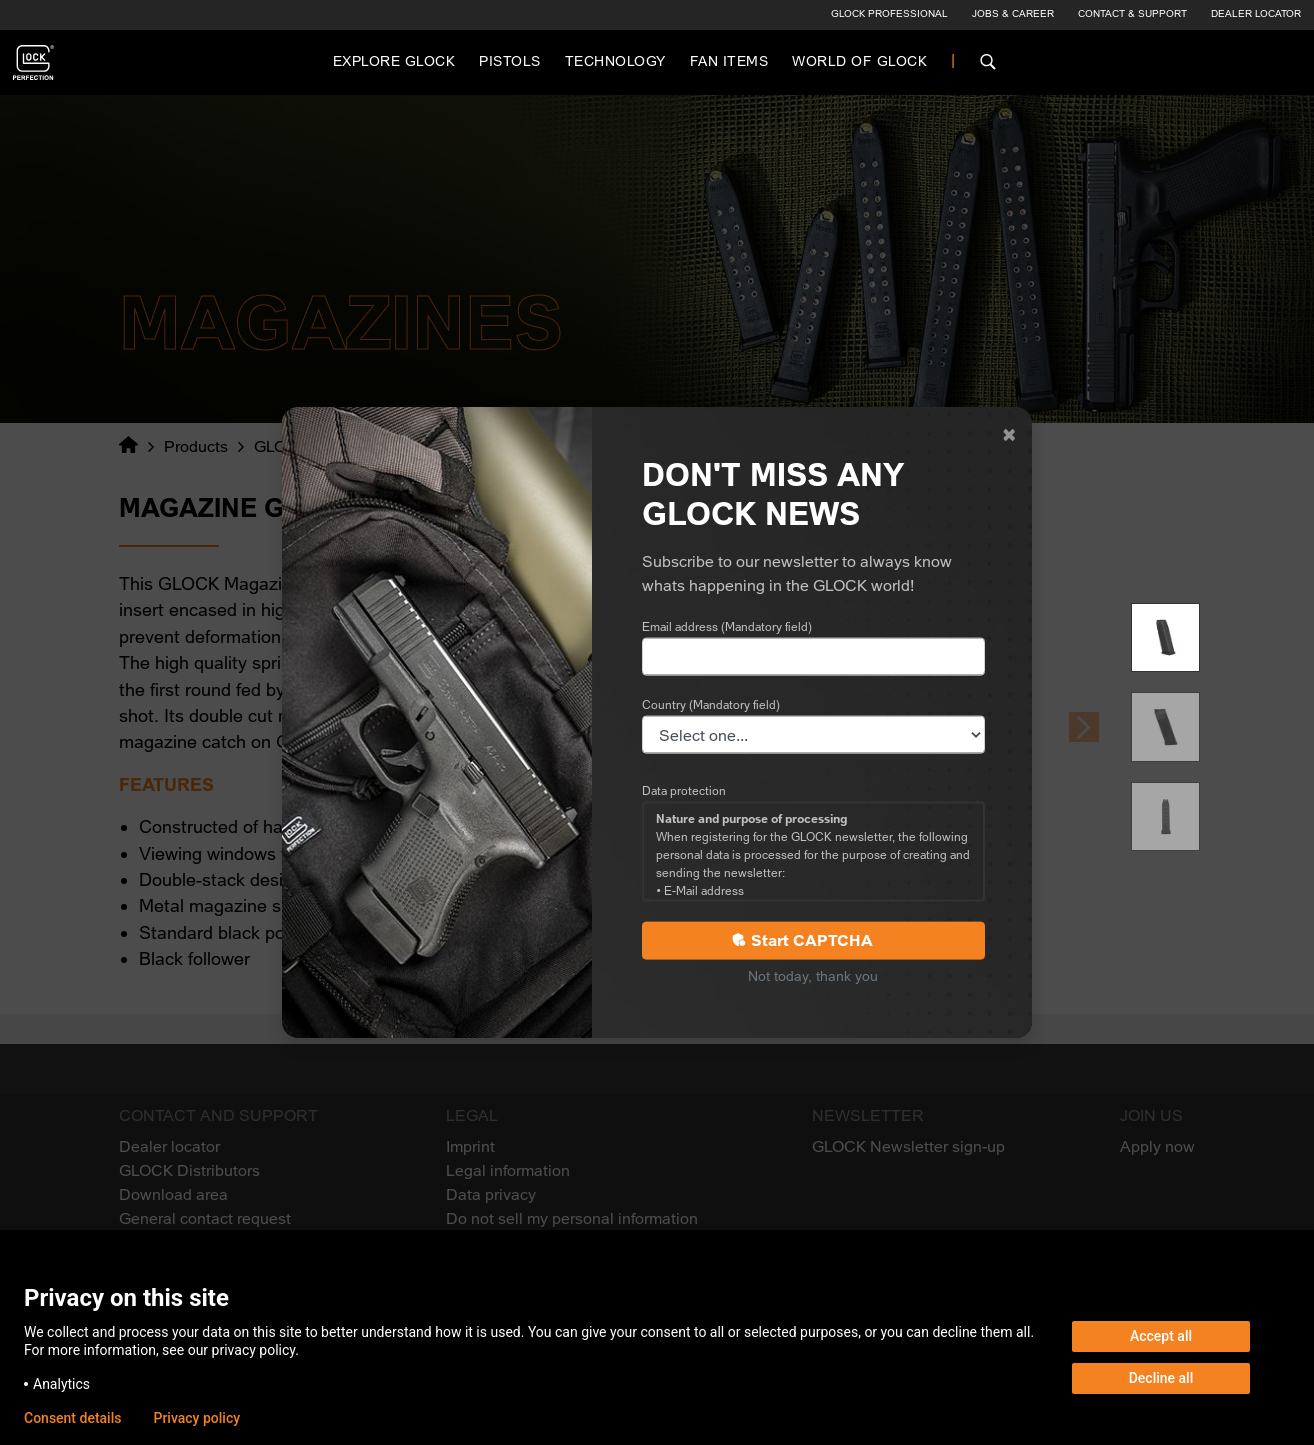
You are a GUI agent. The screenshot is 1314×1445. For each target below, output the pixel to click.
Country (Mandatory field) (711, 705)
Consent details (72, 1418)
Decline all (1161, 1378)
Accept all (1161, 1336)
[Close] (1009, 435)
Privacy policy (196, 1418)
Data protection (684, 791)
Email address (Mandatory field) (727, 627)
